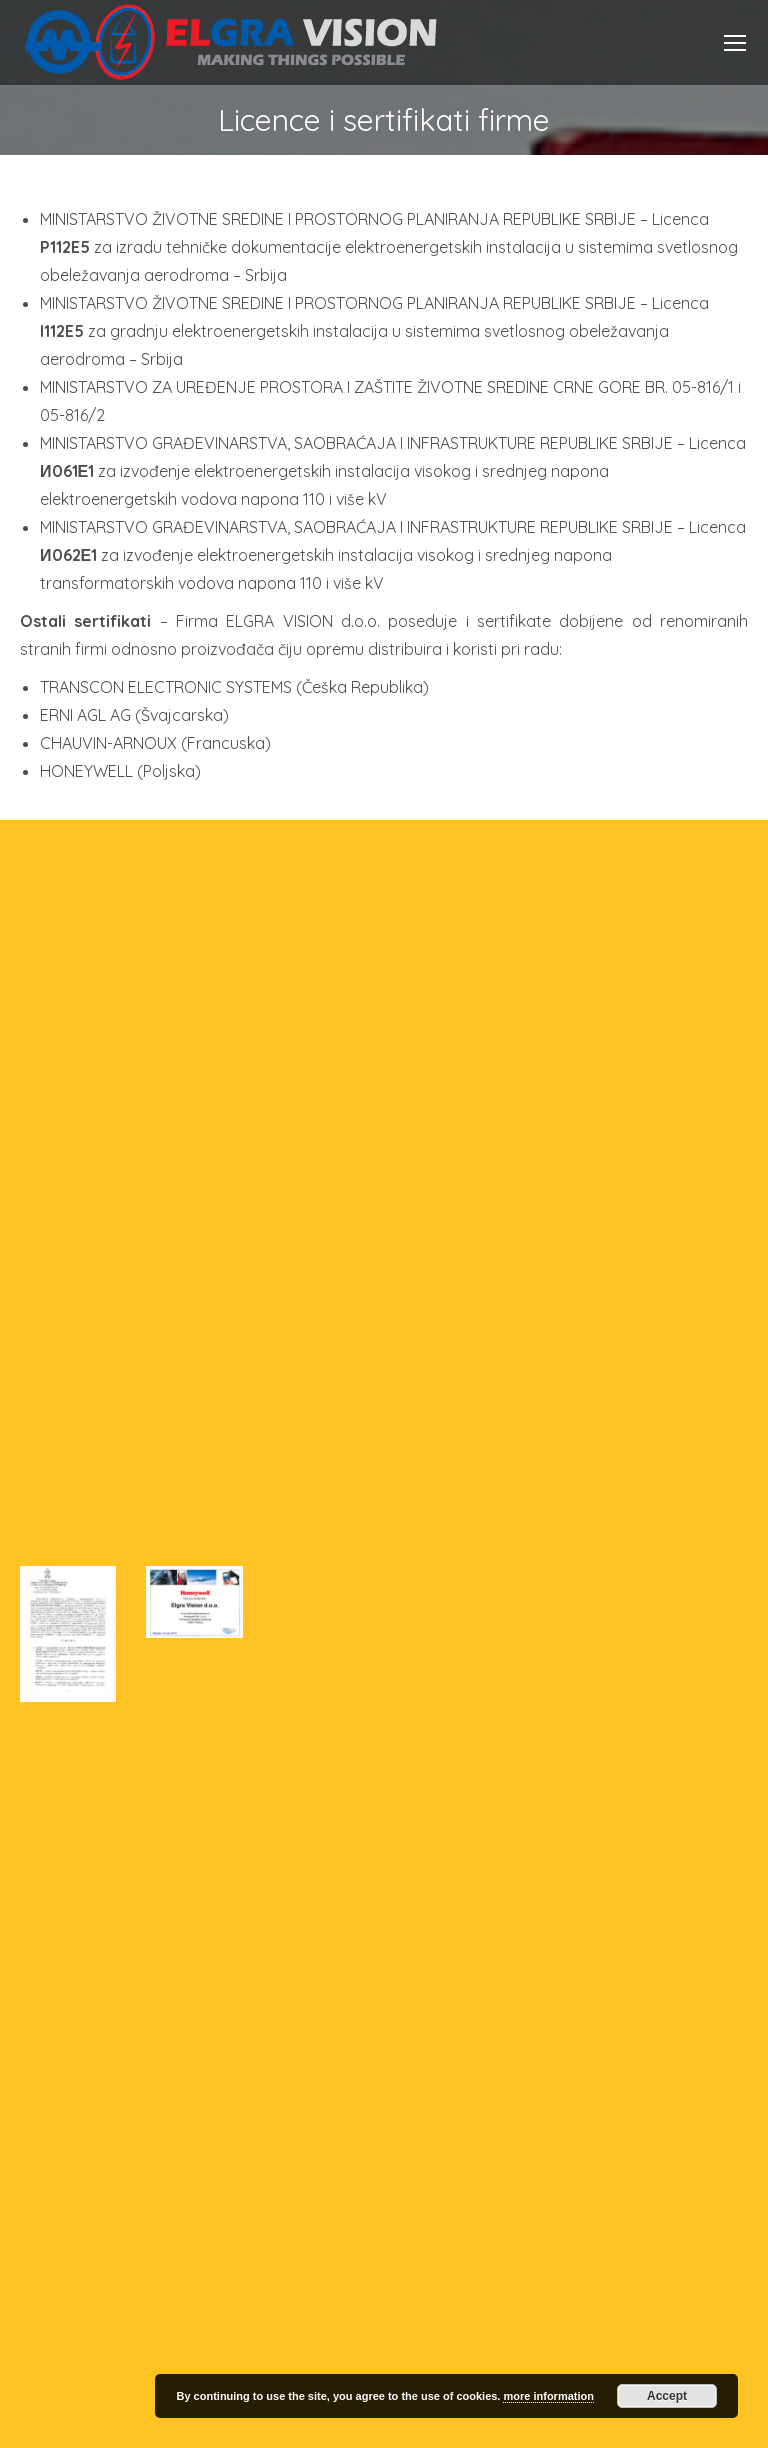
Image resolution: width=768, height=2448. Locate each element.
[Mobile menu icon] (735, 43)
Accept (667, 2396)
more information (548, 2396)
